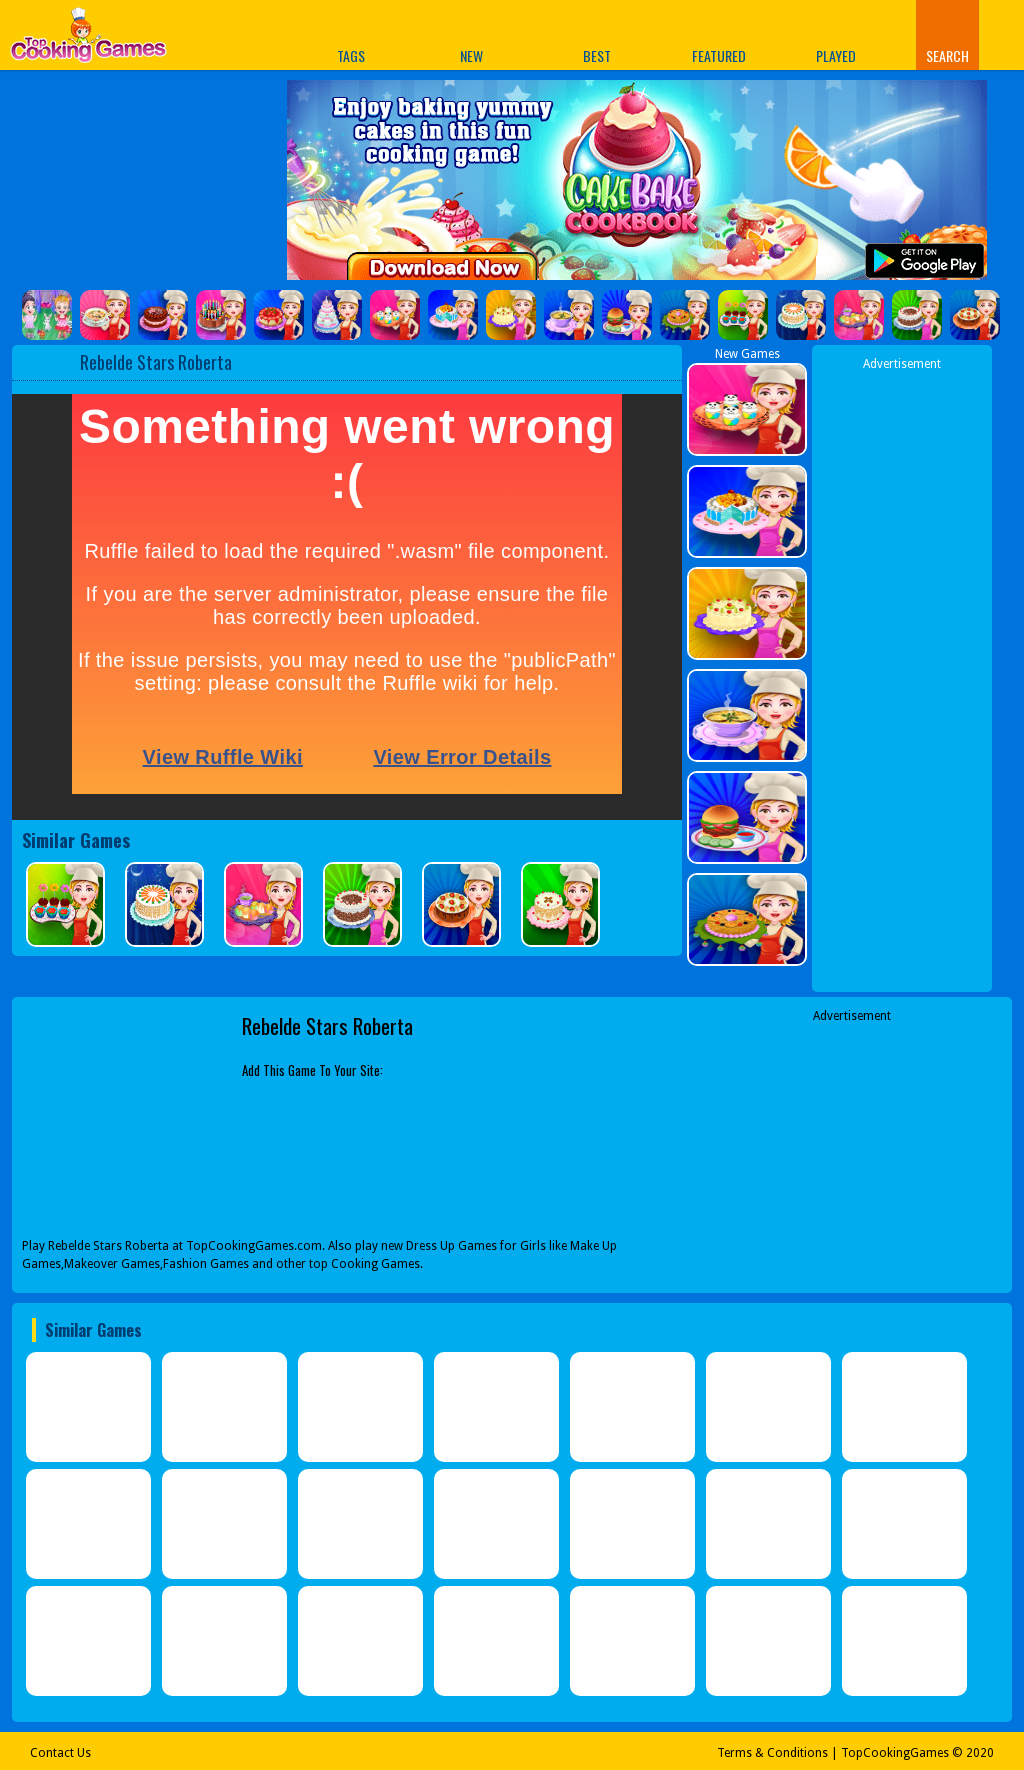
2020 (980, 1753)
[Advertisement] (902, 673)
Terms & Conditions (772, 1753)
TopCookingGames (895, 1753)
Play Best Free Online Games (88, 40)
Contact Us (60, 1753)
